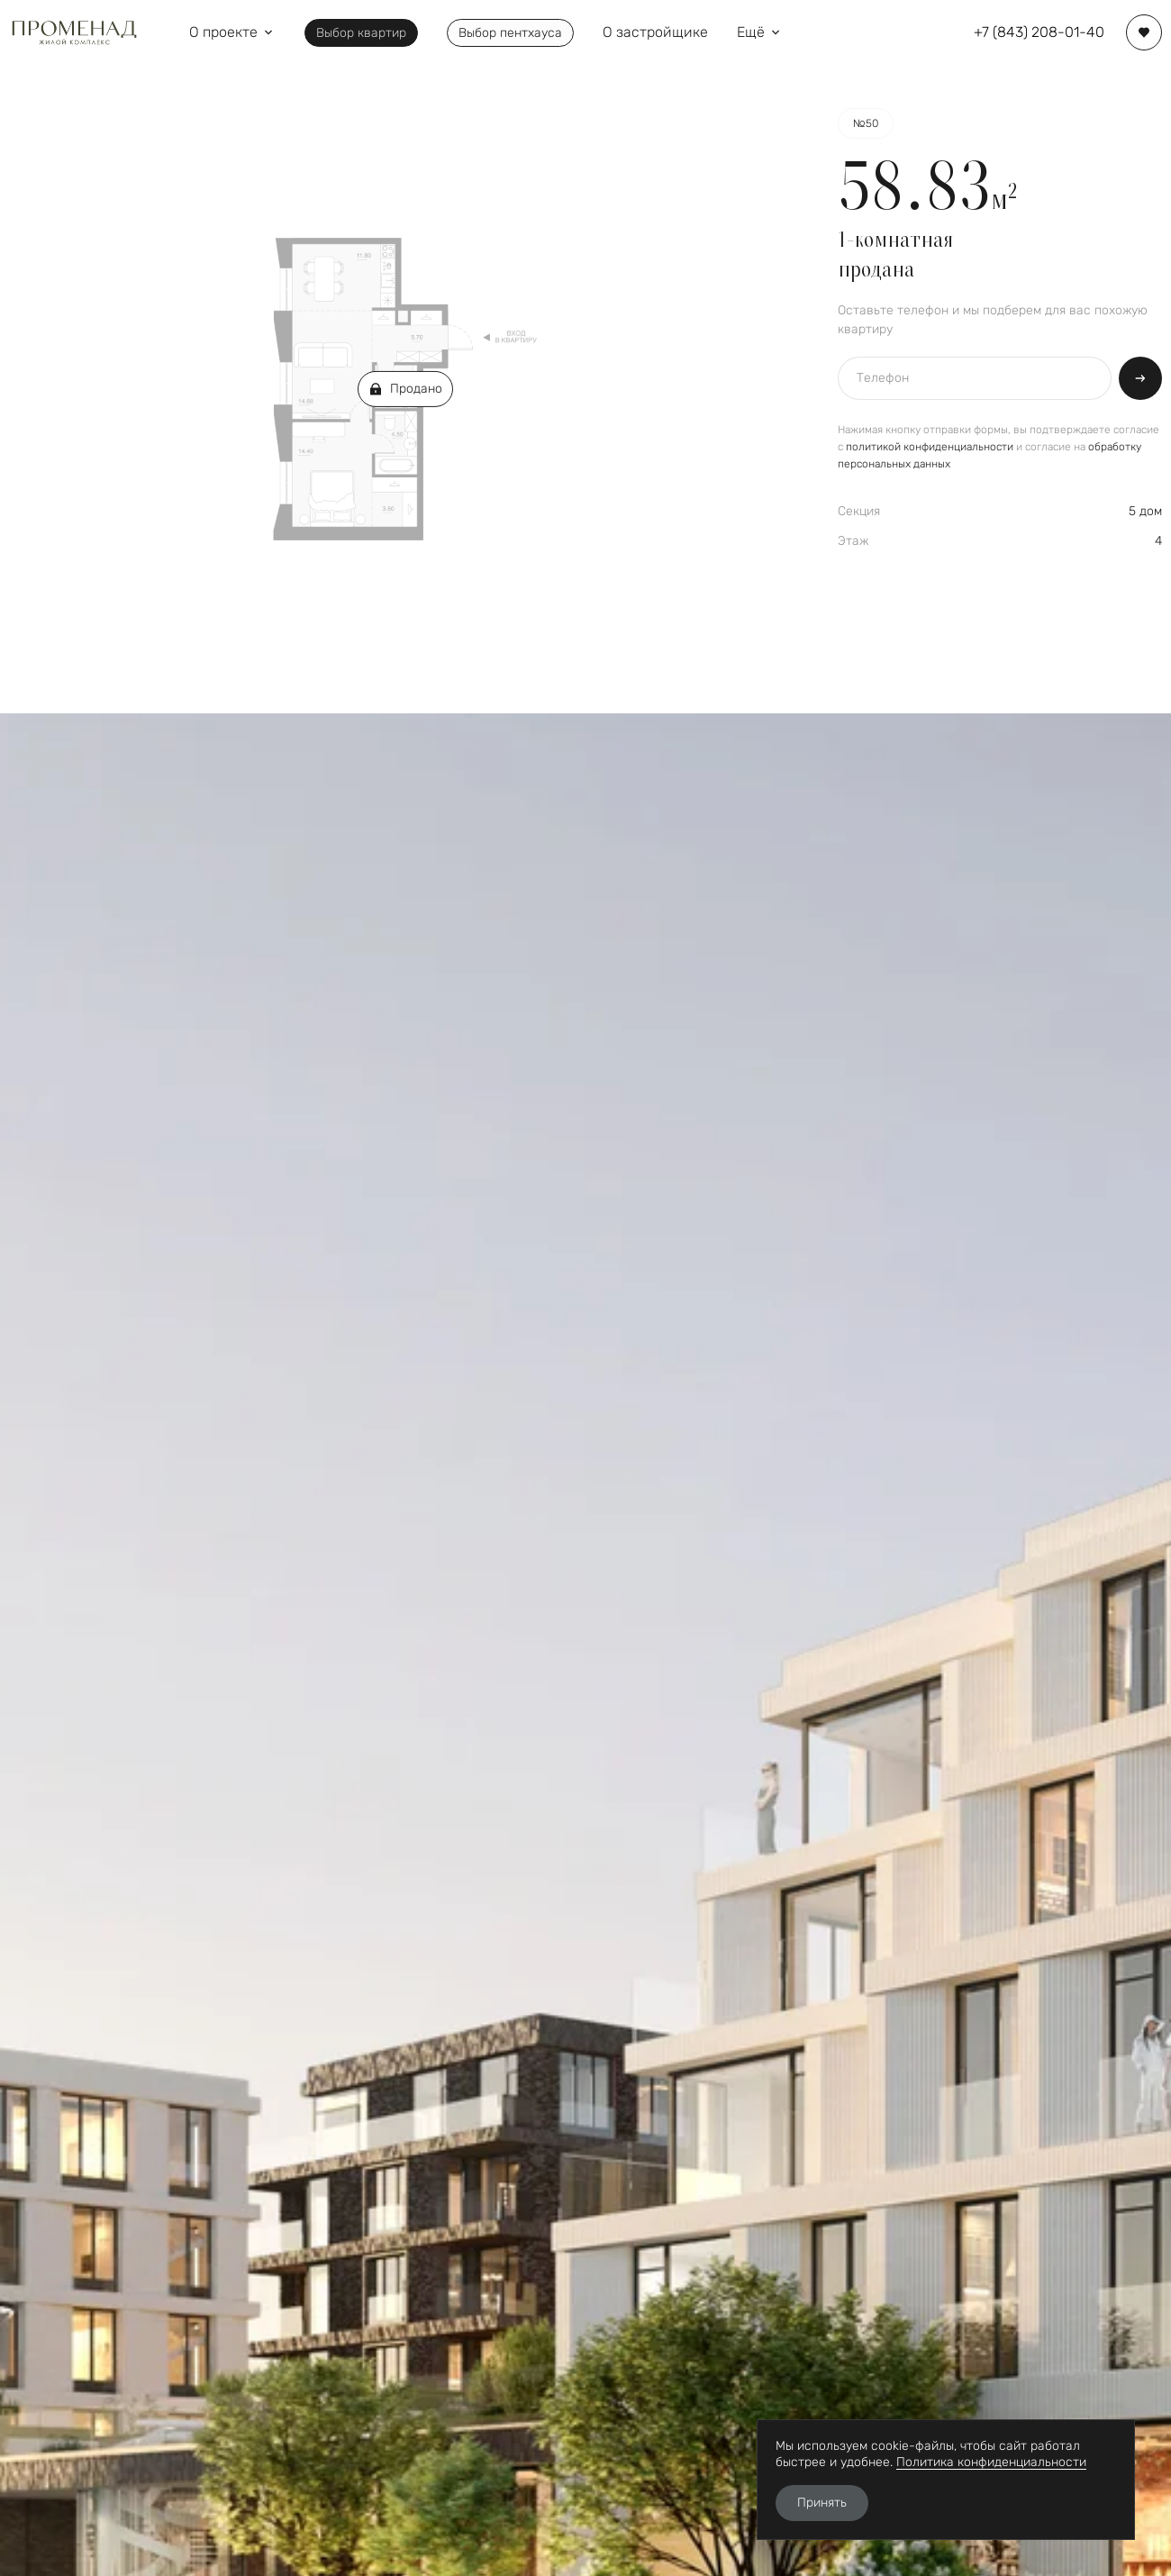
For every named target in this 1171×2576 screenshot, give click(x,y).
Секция (859, 511)
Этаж (853, 541)
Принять (822, 2502)
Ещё (760, 32)
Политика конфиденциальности (991, 2462)
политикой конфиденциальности (929, 446)
